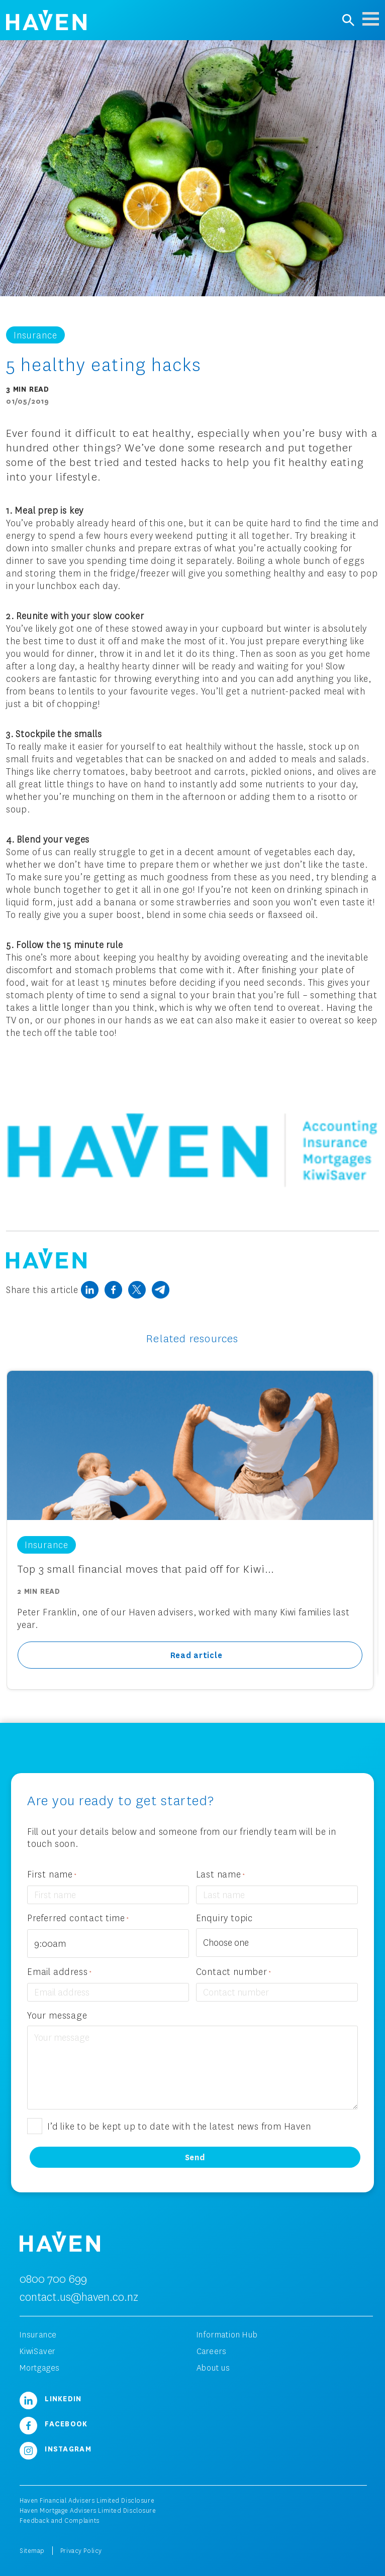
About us (213, 2367)
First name (52, 1875)
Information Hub (227, 2334)
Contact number (233, 1972)
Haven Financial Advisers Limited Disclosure (87, 2500)
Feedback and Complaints (60, 2520)
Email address (59, 1972)
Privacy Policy (81, 2550)
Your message (57, 2015)
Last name (220, 1875)
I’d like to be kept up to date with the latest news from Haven (179, 2126)
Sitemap (32, 2550)
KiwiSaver (38, 2351)
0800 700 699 (53, 2278)
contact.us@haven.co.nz (79, 2296)
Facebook (54, 2423)
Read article (196, 1655)
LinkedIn (51, 2398)
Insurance (38, 2334)
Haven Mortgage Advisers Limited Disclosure (88, 2510)
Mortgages (40, 2367)
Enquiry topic (224, 1918)
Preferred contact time (78, 1918)
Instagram (55, 2448)
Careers (212, 2351)
